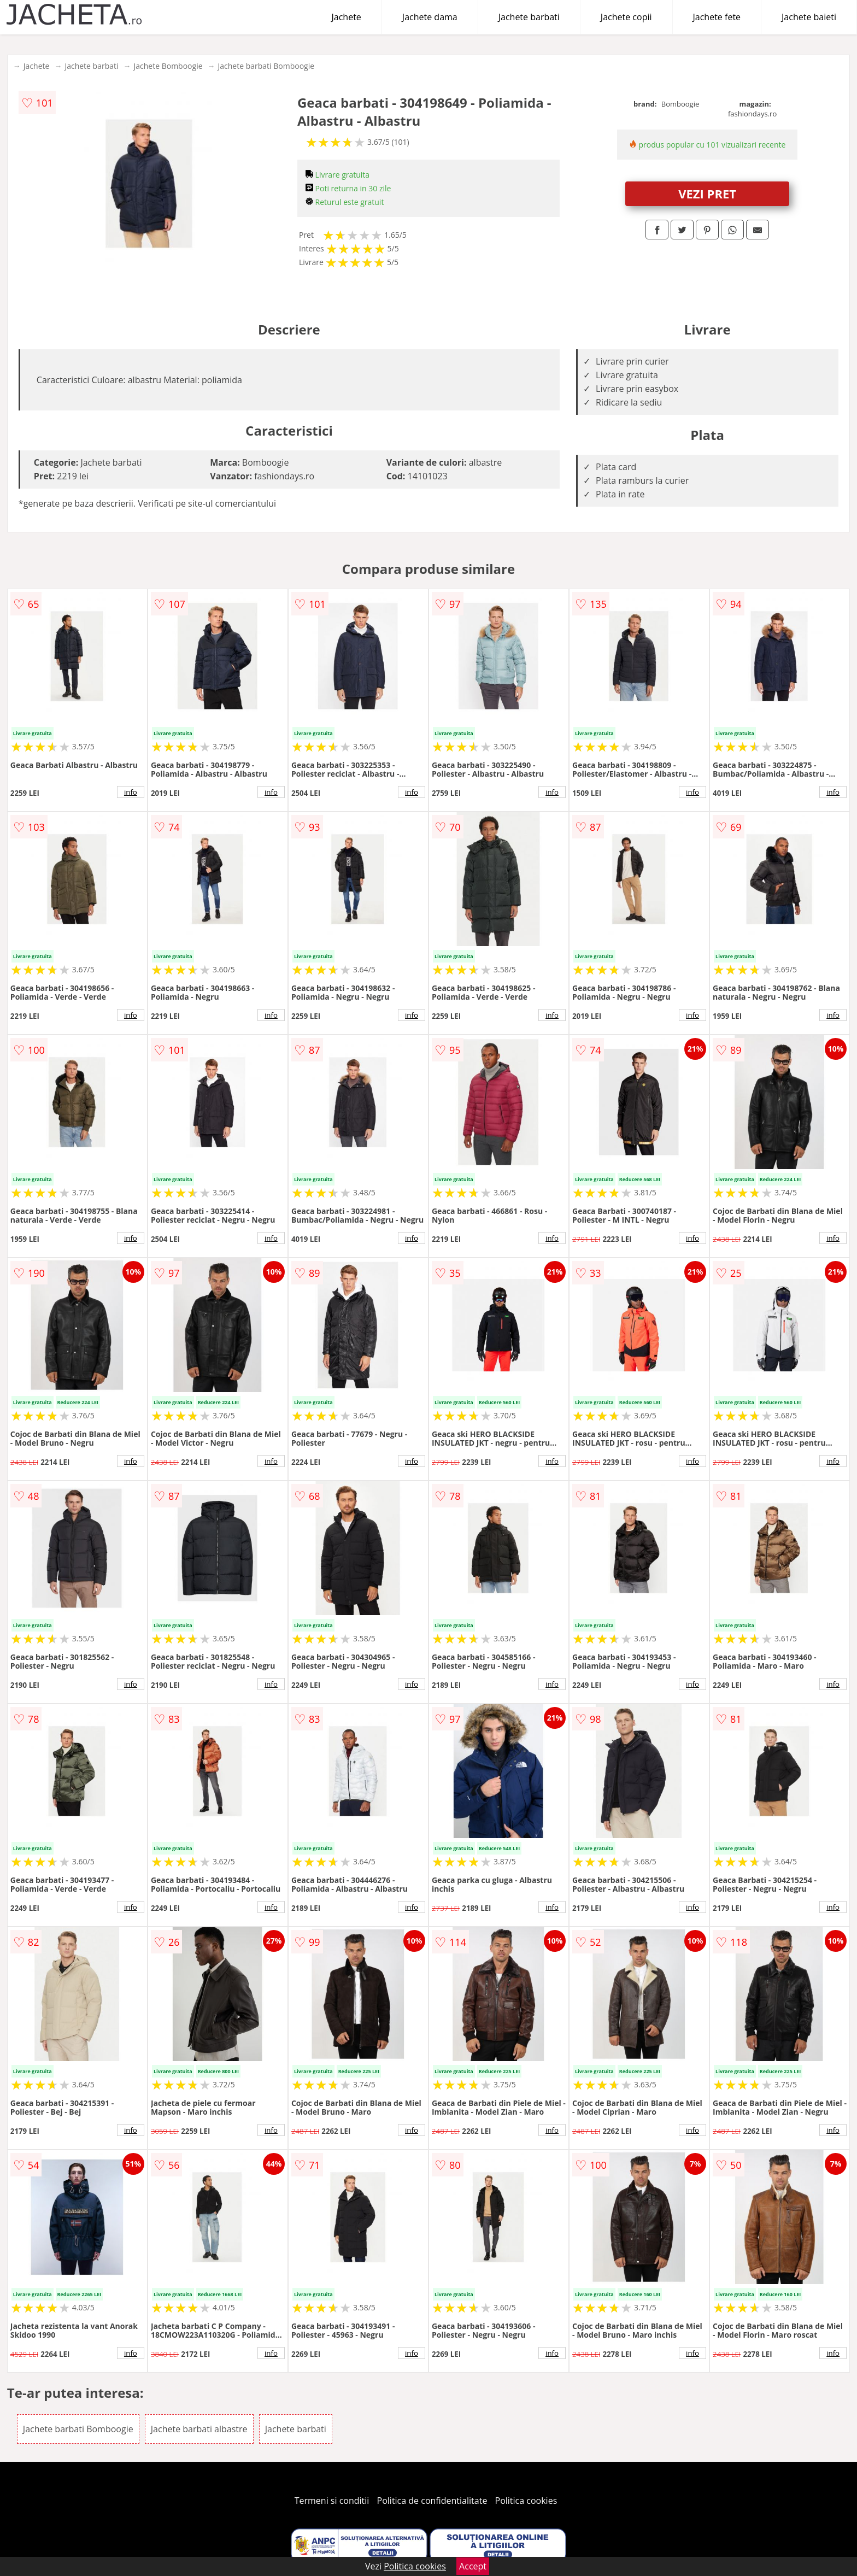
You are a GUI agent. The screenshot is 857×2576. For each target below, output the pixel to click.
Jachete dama (429, 17)
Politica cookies (526, 2501)
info (130, 792)
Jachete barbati (529, 17)
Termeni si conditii (332, 2501)
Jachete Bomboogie (168, 66)
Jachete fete (717, 17)
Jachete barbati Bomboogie (266, 66)
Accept (472, 2566)
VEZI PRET (707, 193)
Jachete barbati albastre (199, 2429)
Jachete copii (626, 17)
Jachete (346, 17)
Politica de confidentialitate (432, 2501)
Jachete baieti (809, 17)
